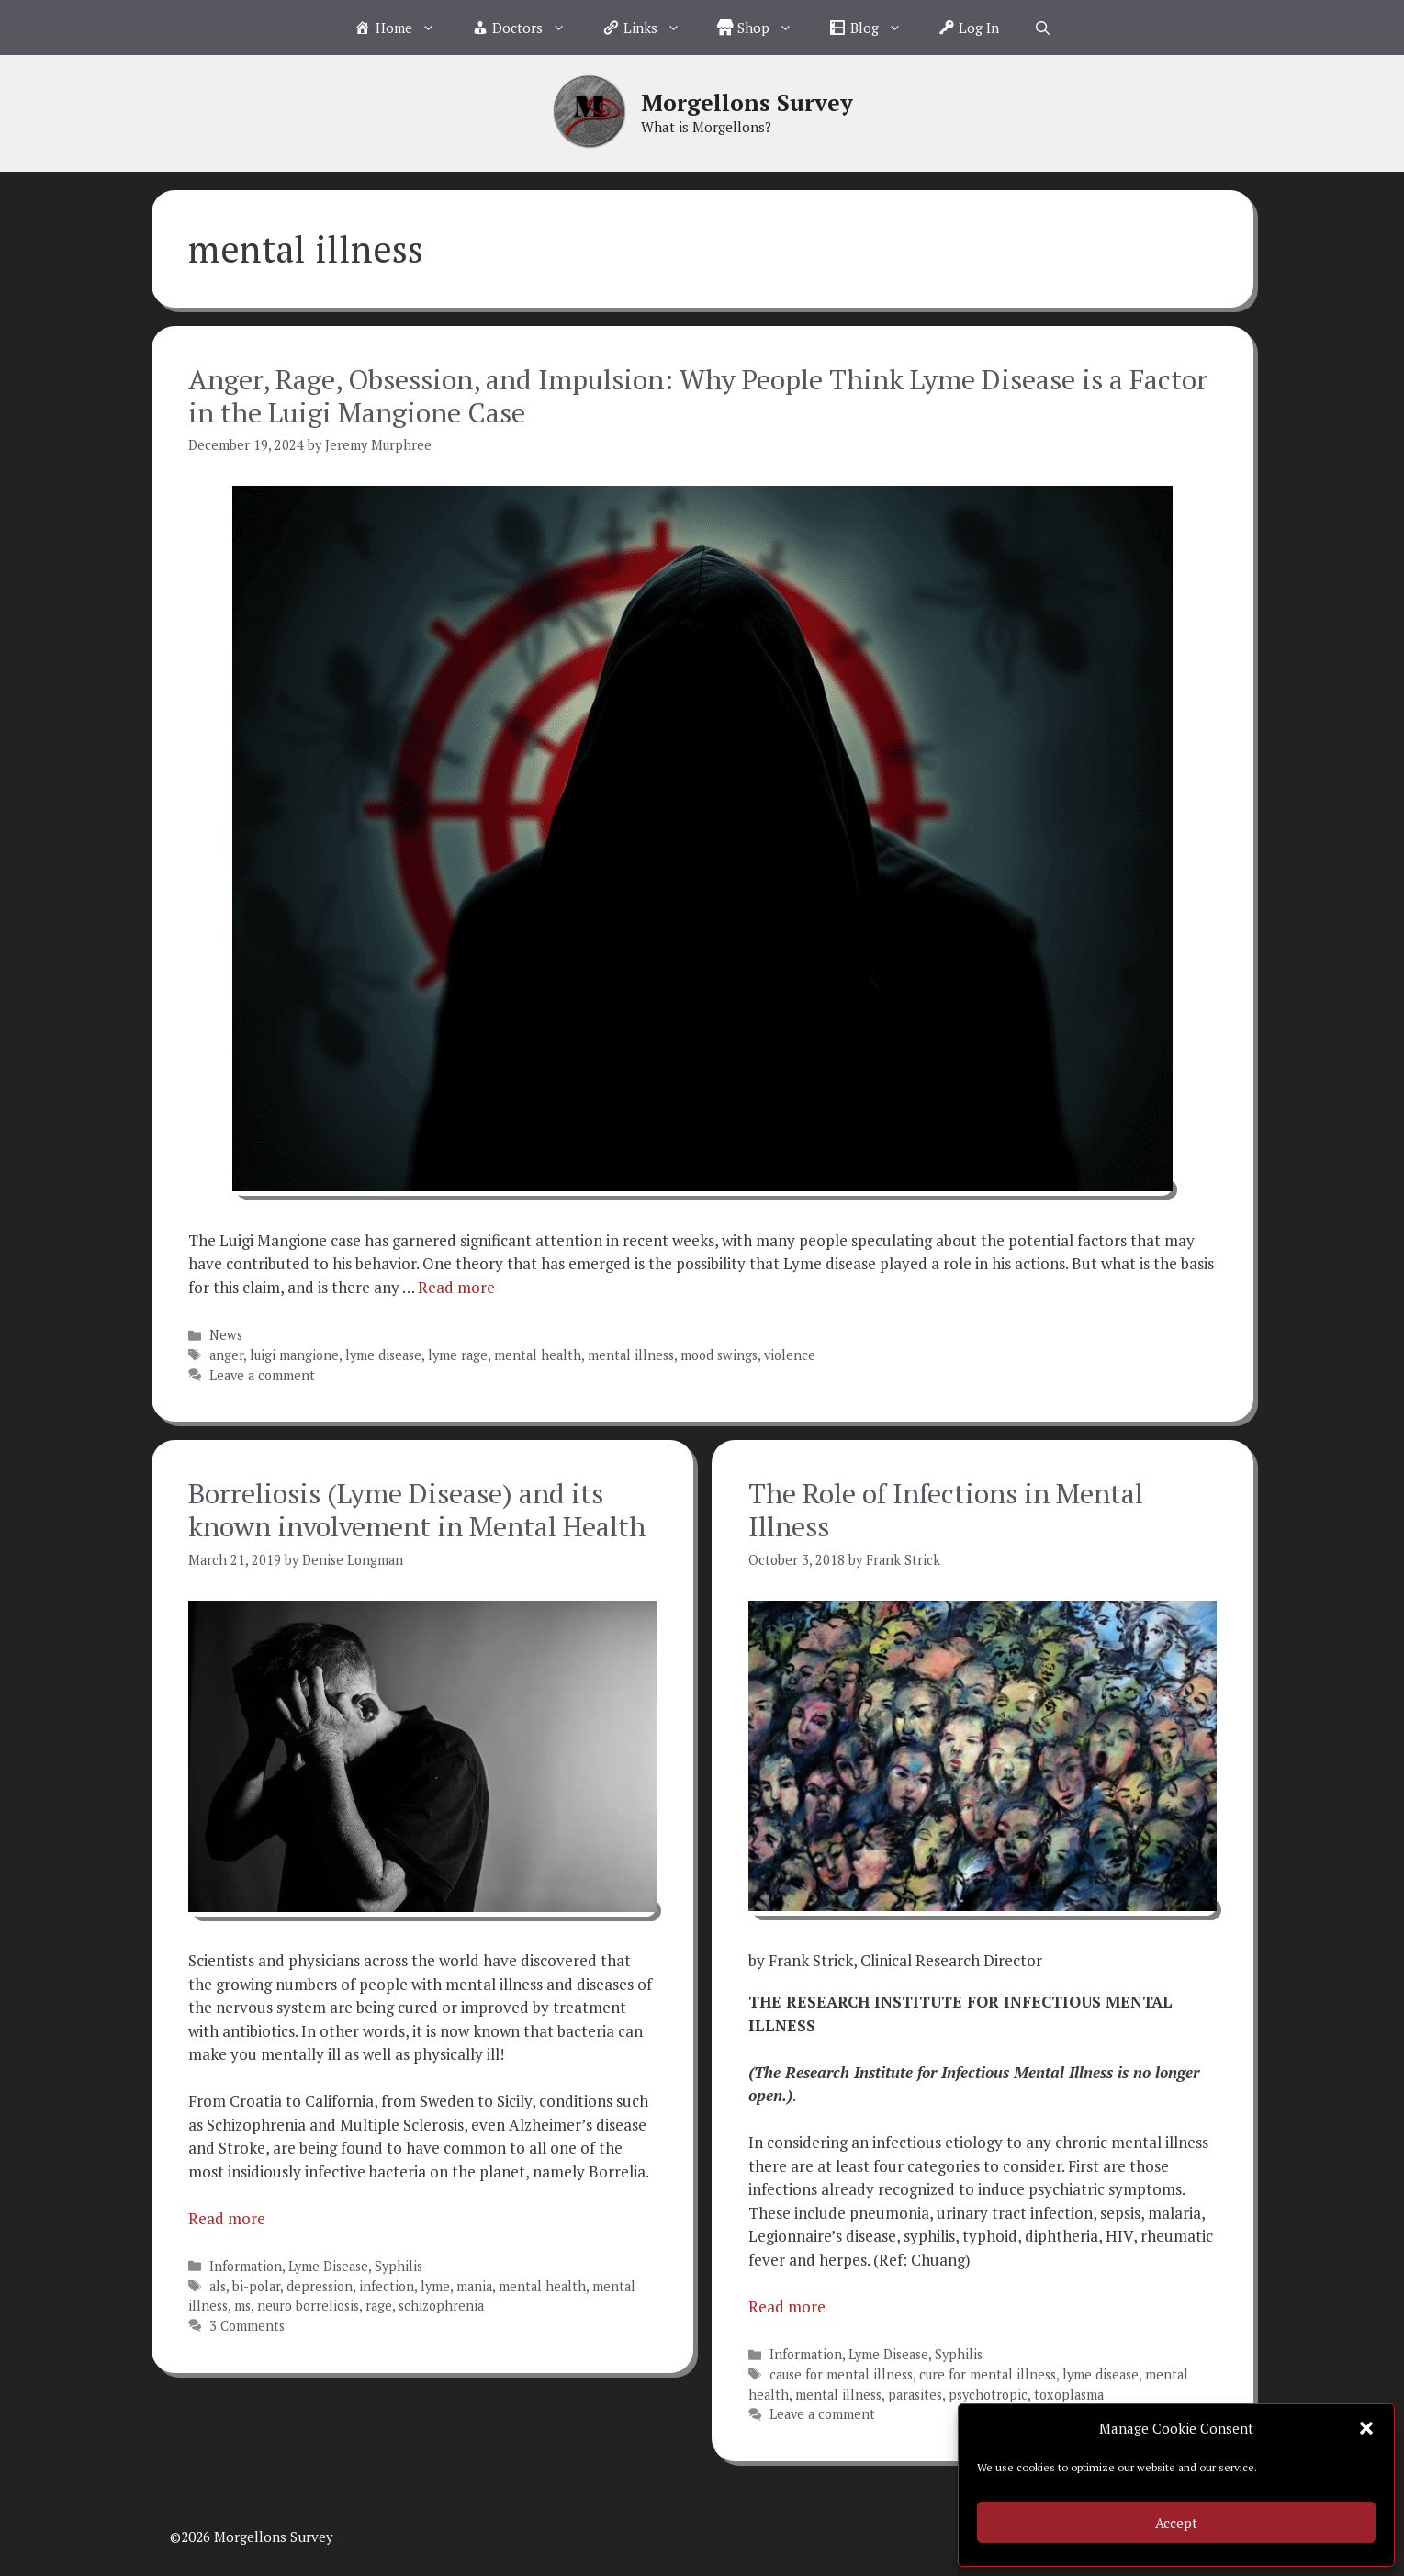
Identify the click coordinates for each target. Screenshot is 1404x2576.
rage (378, 2305)
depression (319, 2286)
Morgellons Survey (747, 102)
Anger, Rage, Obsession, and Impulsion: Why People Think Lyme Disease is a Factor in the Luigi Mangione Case (697, 396)
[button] (1366, 2428)
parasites (915, 2394)
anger (226, 1355)
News (225, 1335)
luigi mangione (294, 1355)
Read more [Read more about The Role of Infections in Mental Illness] (787, 2306)
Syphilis (398, 2266)
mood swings (719, 1355)
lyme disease (383, 1355)
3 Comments (247, 2325)
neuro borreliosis (308, 2305)
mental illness (631, 1355)
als (217, 2286)
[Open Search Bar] (1042, 27)
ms (242, 2305)
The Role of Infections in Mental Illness (945, 1510)
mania (474, 2286)
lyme (435, 2286)
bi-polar (256, 2286)
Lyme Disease (328, 2266)
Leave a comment (262, 1375)
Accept (1176, 2523)
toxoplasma (1069, 2394)
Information (245, 2266)
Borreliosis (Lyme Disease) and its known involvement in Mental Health (417, 1510)
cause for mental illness (841, 2374)
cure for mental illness (987, 2374)
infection (386, 2286)
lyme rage (458, 1355)
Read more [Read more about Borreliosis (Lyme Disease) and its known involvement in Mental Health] (226, 2218)
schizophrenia (441, 2305)
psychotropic (988, 2394)
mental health (537, 1355)
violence (789, 1355)
